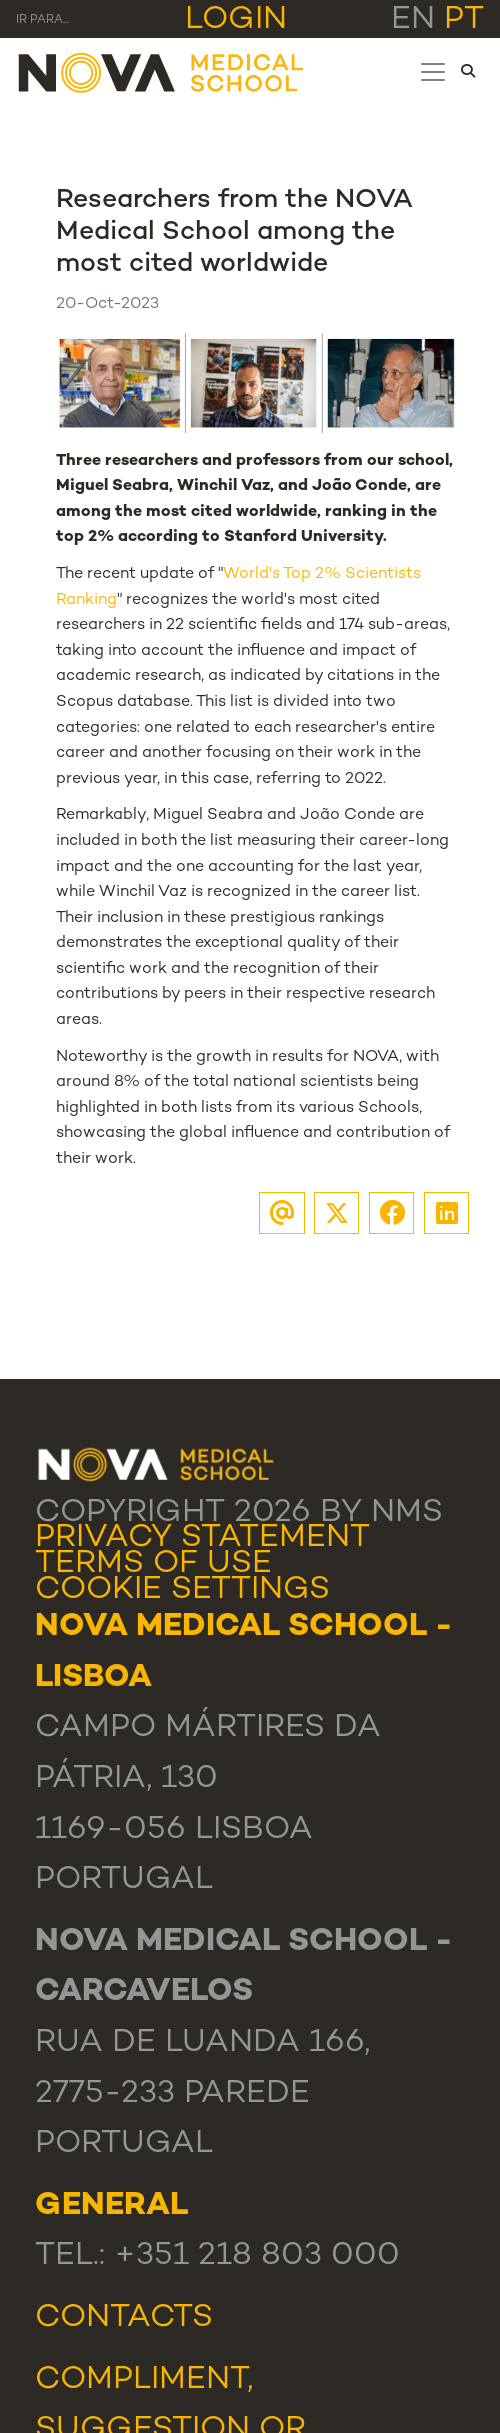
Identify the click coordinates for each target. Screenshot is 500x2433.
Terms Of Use (153, 1564)
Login (236, 20)
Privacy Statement (202, 1538)
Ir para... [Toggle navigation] (42, 20)
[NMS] (162, 71)
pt (464, 20)
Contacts (124, 2318)
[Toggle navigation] (433, 72)
